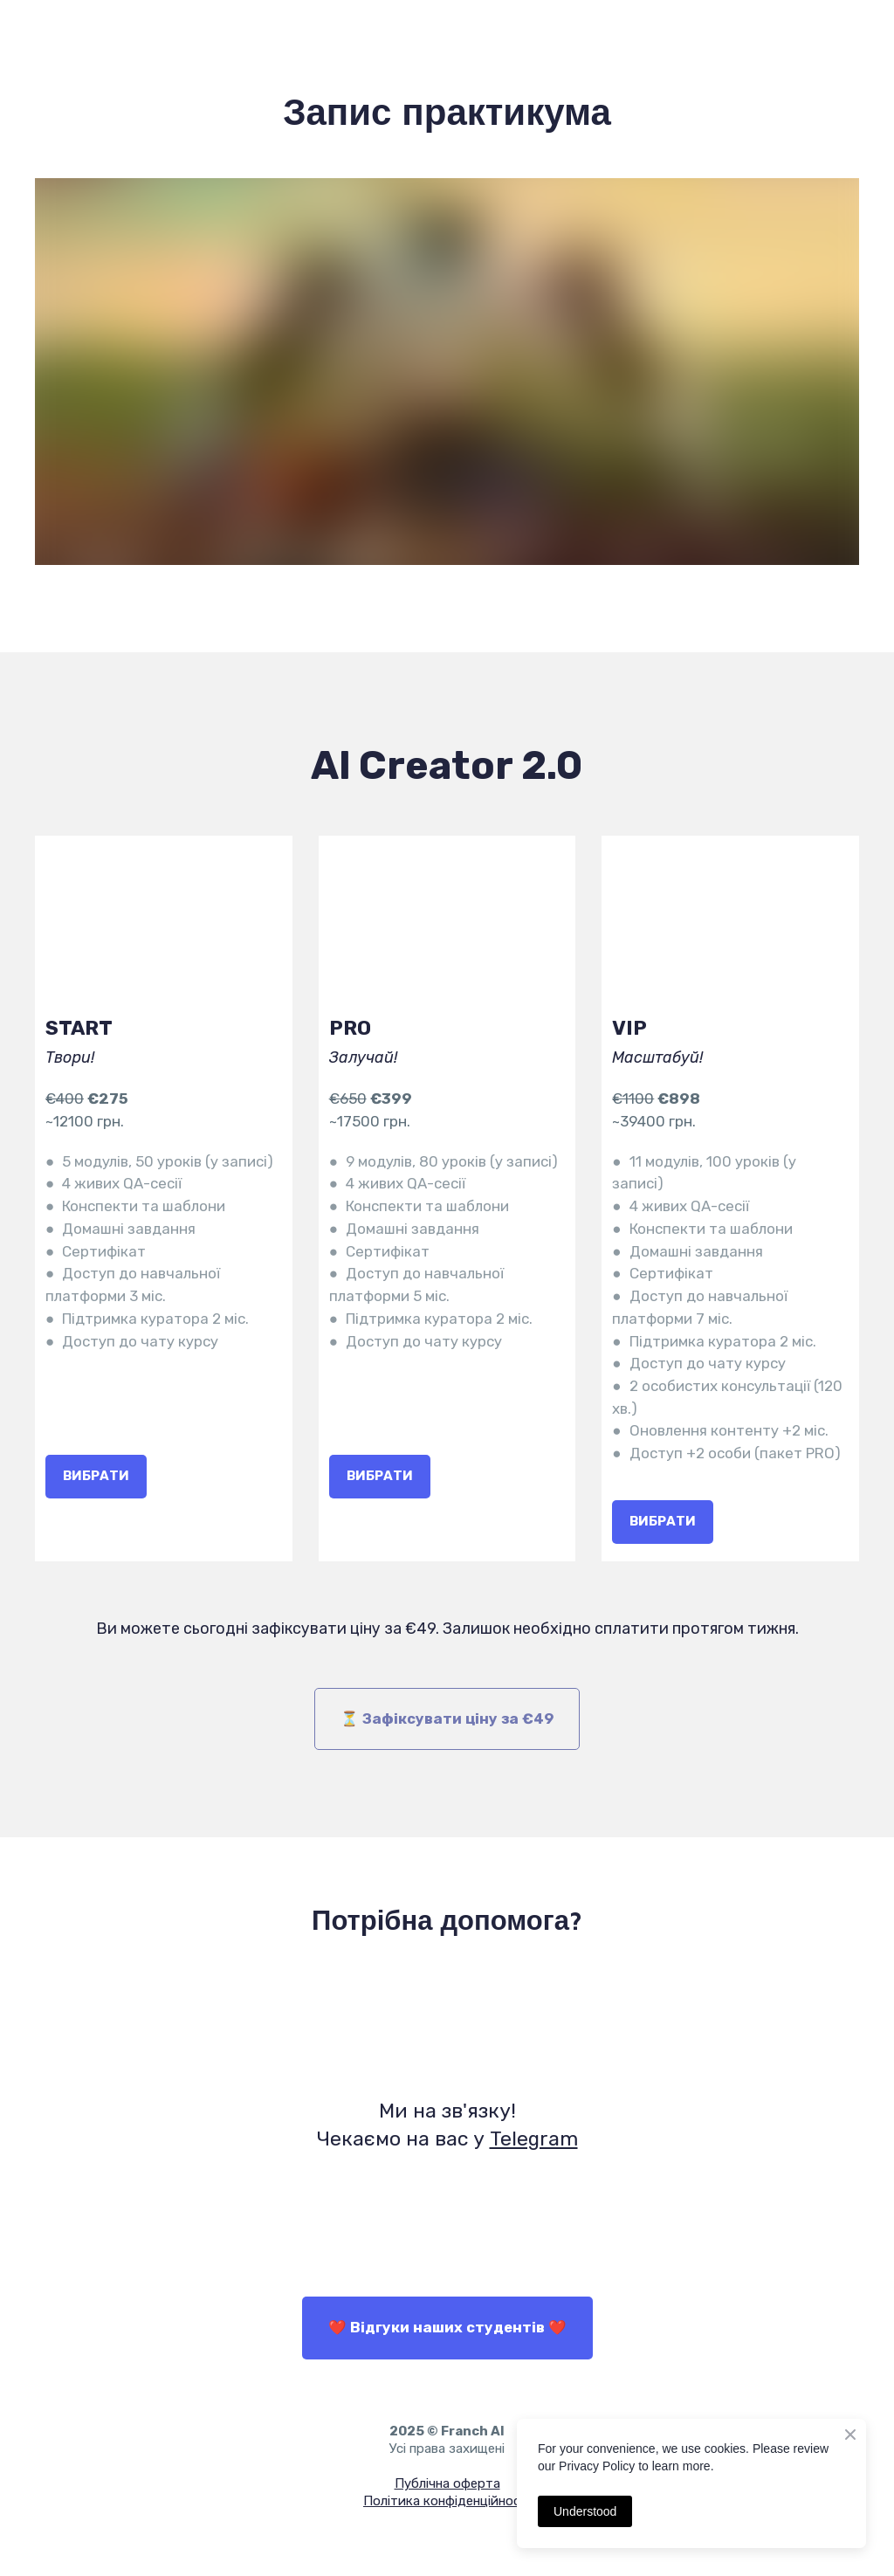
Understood (585, 2511)
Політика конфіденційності (447, 2501)
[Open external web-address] (447, 2020)
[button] (96, 1476)
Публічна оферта (447, 2483)
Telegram (534, 2138)
